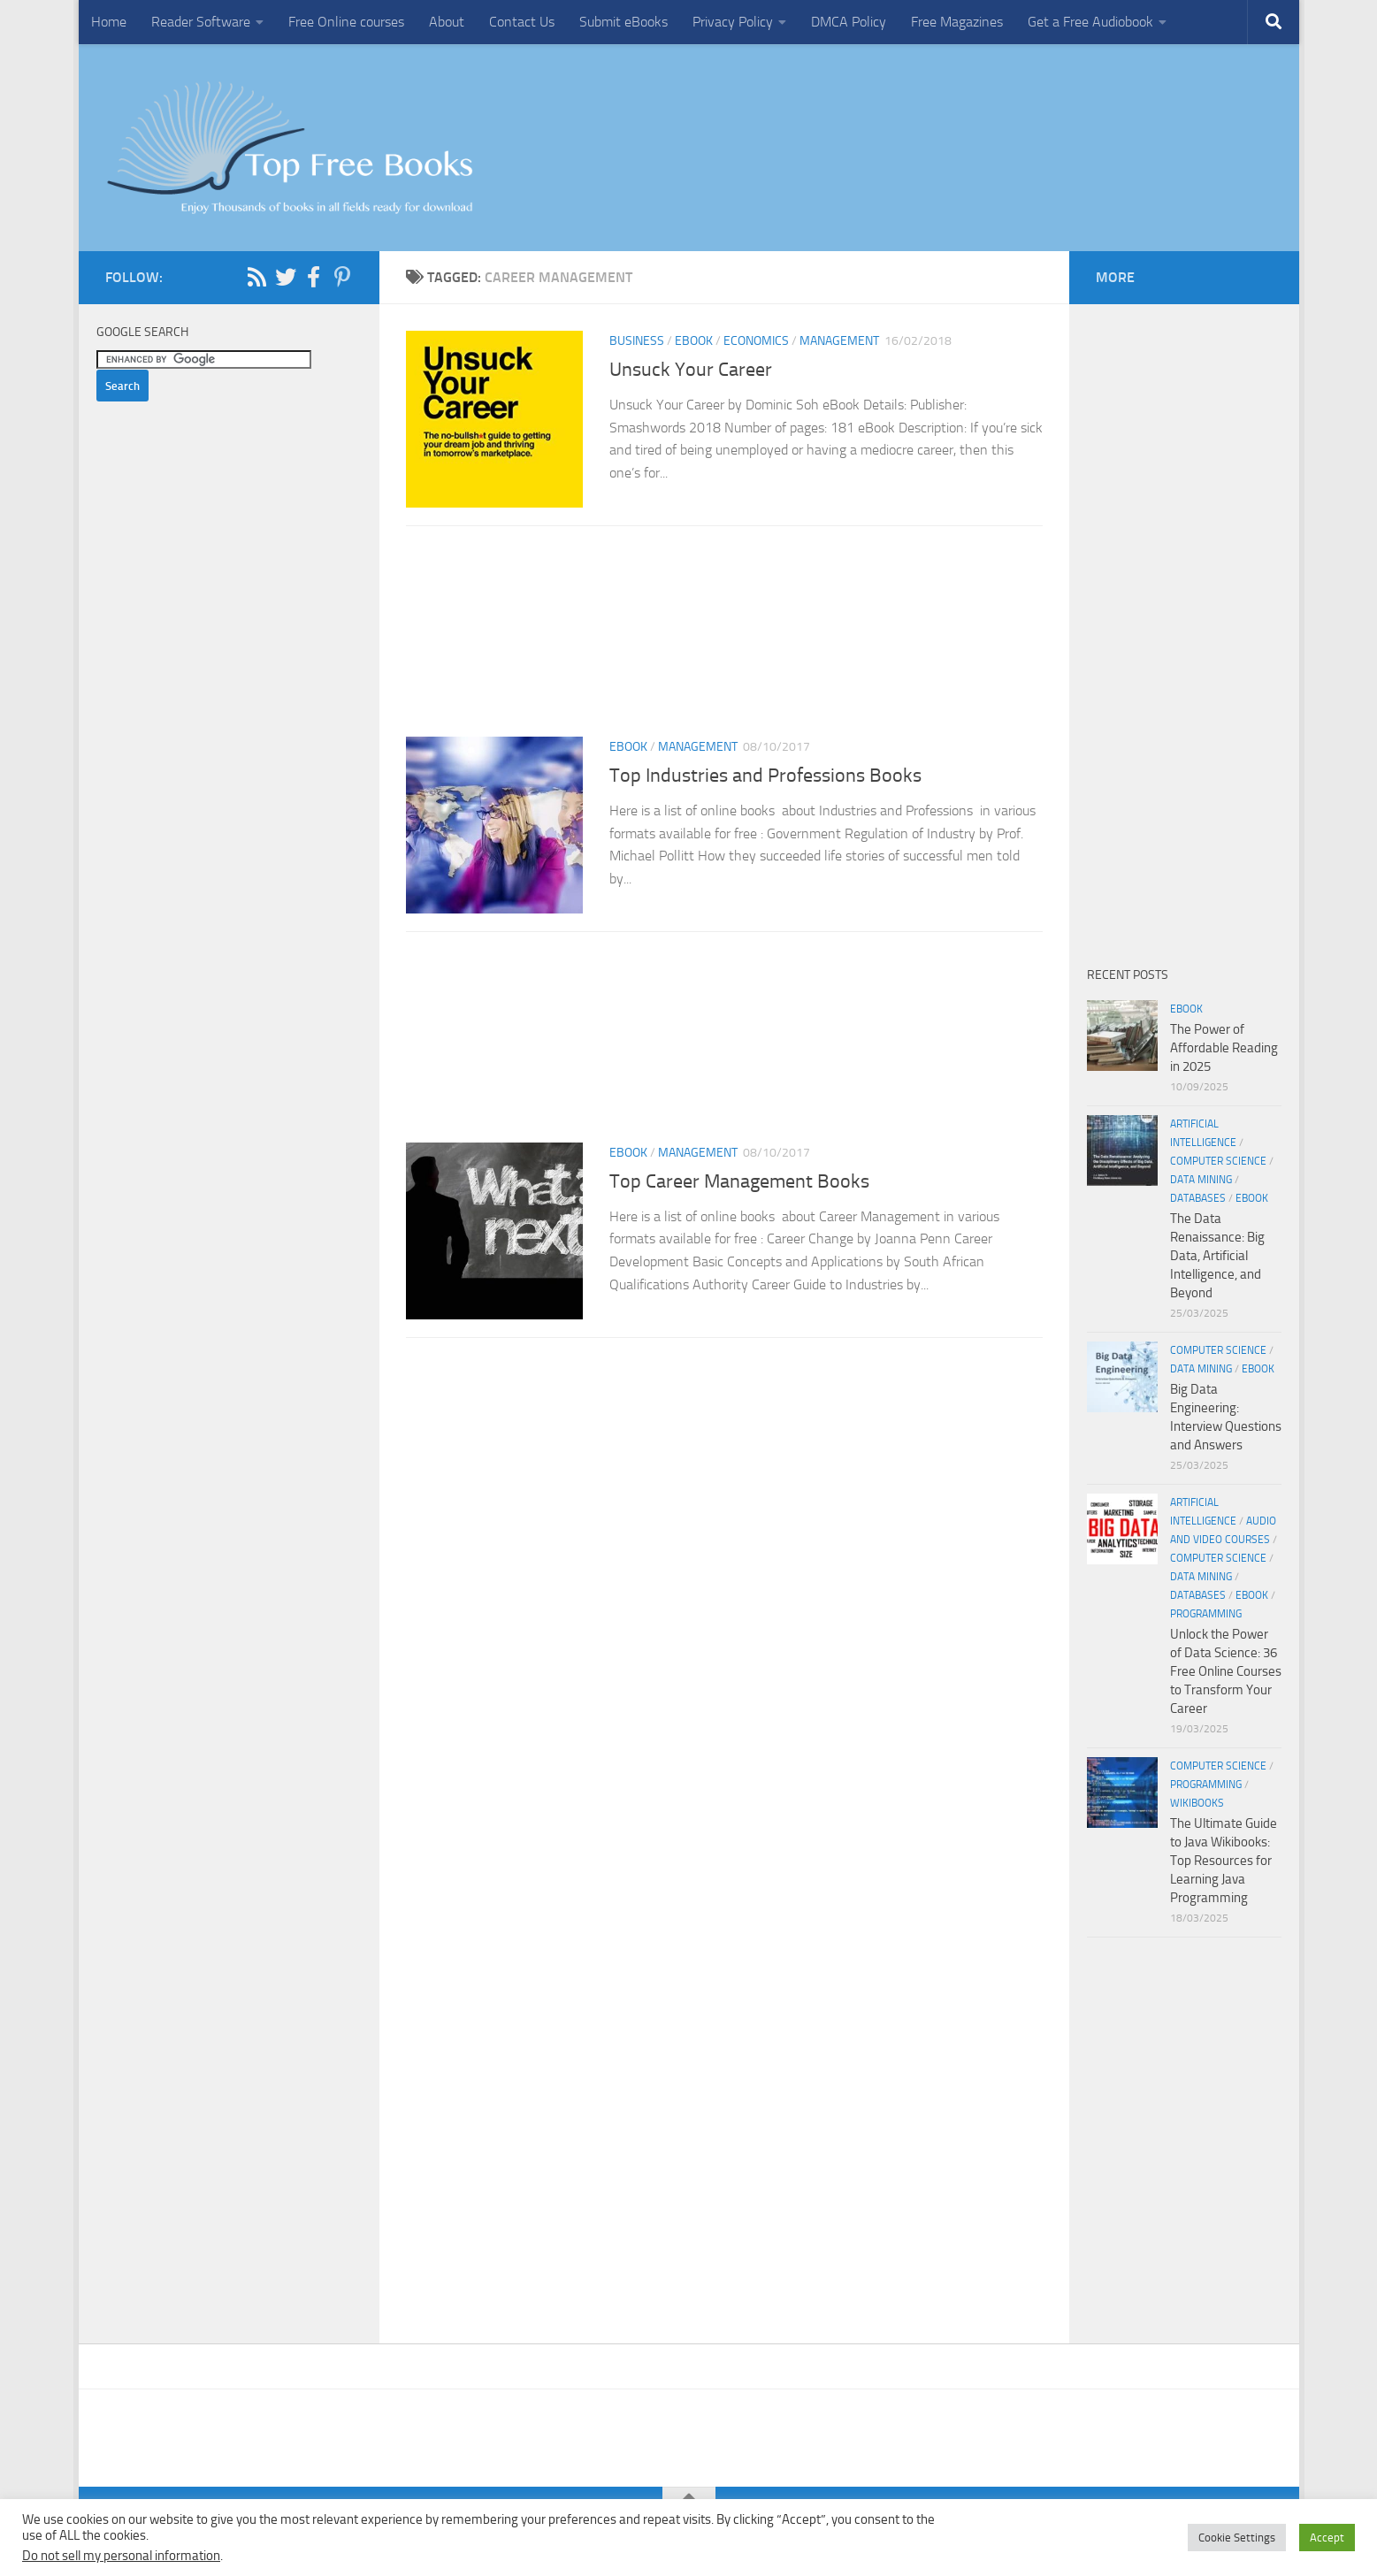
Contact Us (522, 21)
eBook (694, 340)
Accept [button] (1327, 2537)
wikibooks (1197, 1803)
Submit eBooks (623, 21)
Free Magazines (957, 21)
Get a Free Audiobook (1090, 21)
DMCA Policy (848, 21)
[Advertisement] (724, 637)
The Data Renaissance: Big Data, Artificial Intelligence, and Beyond (1217, 1256)
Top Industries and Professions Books (765, 775)
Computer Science (1218, 1161)
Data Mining (1201, 1179)
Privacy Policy (732, 21)
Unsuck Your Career (690, 369)
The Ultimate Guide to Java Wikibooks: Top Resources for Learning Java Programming (1223, 1860)
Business (636, 340)
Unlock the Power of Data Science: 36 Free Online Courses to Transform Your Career (1225, 1671)
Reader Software (200, 21)
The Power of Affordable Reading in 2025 (1224, 1047)
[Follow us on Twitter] (285, 276)
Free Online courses (346, 21)
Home (108, 21)
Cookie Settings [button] (1236, 2537)
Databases (1198, 1198)
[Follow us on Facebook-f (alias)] (314, 276)
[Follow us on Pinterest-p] (342, 276)
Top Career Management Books (739, 1181)
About (446, 21)
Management (839, 340)
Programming (1206, 1614)
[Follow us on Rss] (257, 276)
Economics (756, 340)
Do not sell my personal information (121, 2556)
